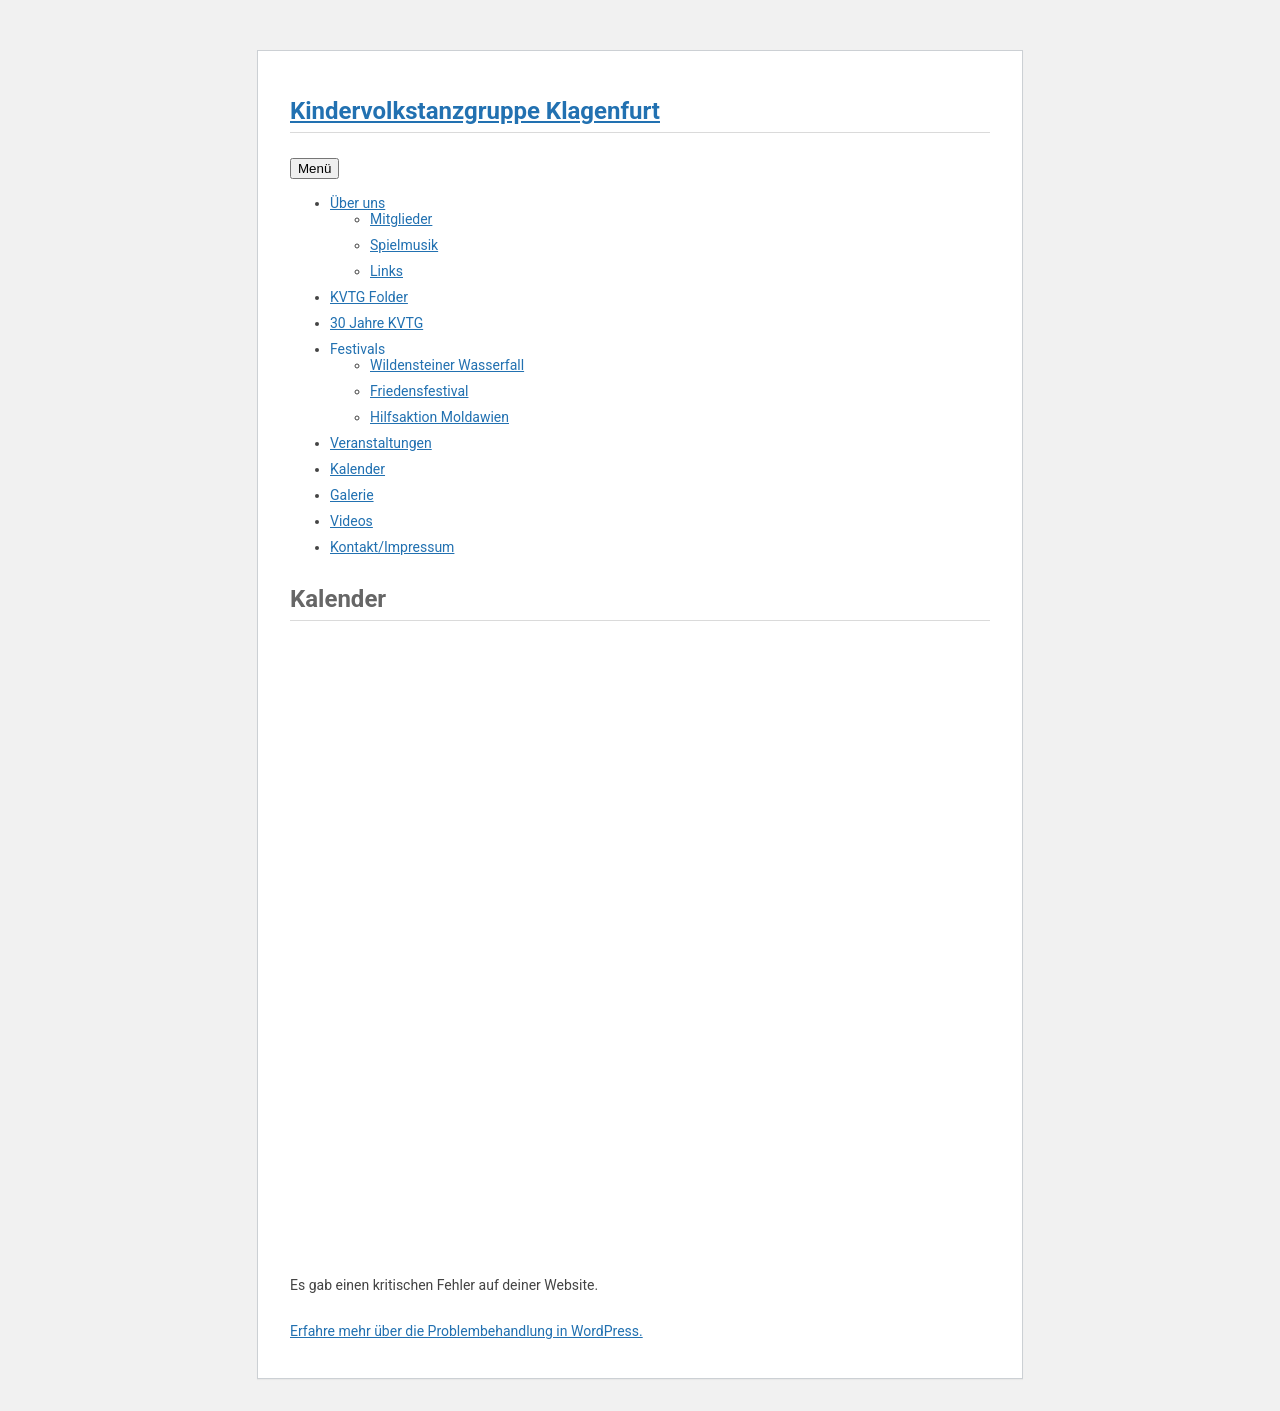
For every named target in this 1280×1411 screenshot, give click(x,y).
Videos (351, 521)
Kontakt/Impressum (392, 547)
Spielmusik (404, 245)
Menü (314, 168)
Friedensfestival (419, 391)
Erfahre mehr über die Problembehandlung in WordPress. (466, 1331)
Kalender (357, 469)
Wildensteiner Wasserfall (447, 365)
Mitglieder (401, 219)
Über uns (357, 203)
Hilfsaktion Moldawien (439, 417)
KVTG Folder (369, 297)
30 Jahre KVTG (376, 323)
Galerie (352, 495)
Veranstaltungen (381, 443)
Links (386, 271)
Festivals (357, 349)
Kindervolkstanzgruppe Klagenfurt (475, 111)
